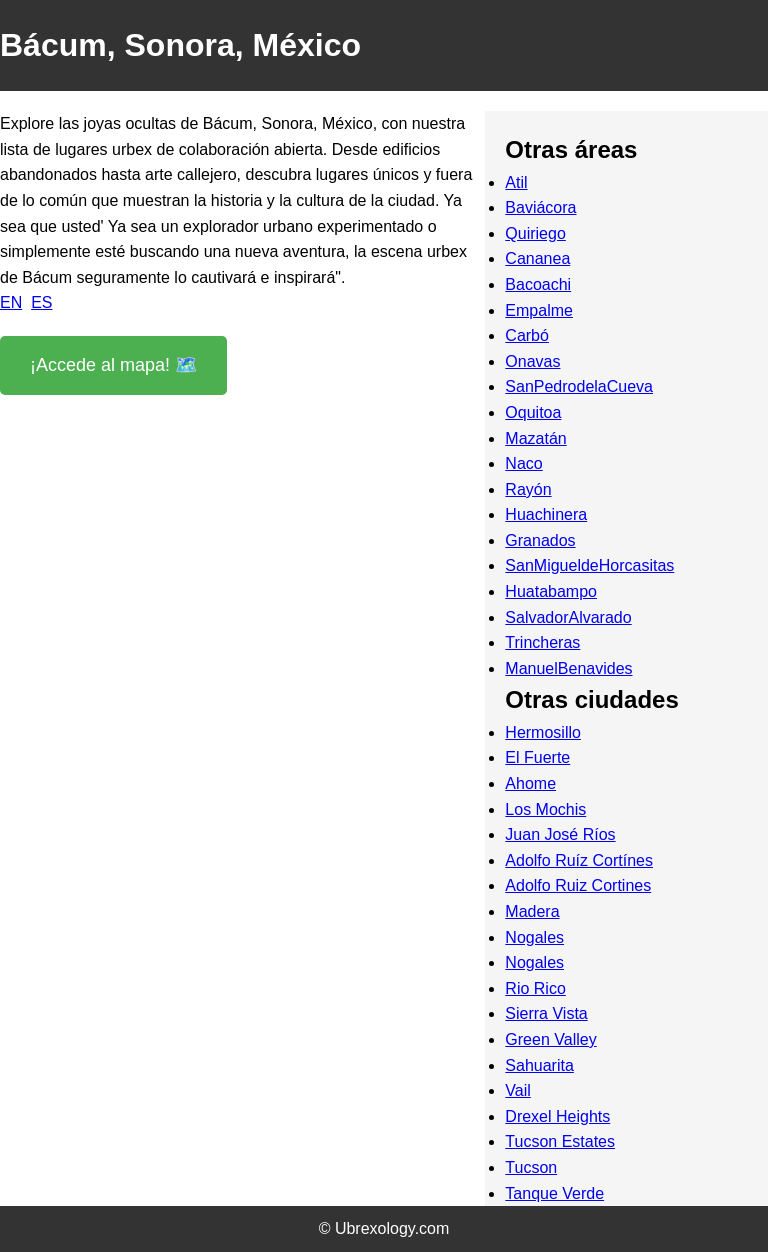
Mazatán (535, 438)
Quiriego (535, 233)
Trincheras (542, 642)
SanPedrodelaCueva (579, 386)
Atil (516, 182)
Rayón (528, 489)
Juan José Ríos (560, 834)
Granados (540, 540)
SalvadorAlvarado (568, 617)
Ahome (530, 783)
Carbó (527, 335)
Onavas (532, 361)
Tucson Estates (560, 1141)
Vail (518, 1090)
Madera (532, 911)
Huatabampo (551, 591)
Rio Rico (535, 988)
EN (11, 302)
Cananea (537, 258)
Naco (523, 463)
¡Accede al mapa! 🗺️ (113, 365)
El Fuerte (537, 757)
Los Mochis (545, 809)
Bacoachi (538, 284)
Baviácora (540, 207)
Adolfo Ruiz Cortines (578, 885)
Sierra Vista (546, 1013)
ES (41, 302)
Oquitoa (533, 412)
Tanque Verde (554, 1193)
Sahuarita (539, 1065)
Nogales (534, 937)
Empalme (539, 310)
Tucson (531, 1167)
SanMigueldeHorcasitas (589, 565)
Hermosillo (543, 732)
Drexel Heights (557, 1116)
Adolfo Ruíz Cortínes (579, 860)
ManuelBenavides (568, 668)
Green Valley (550, 1039)
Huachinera (546, 514)
